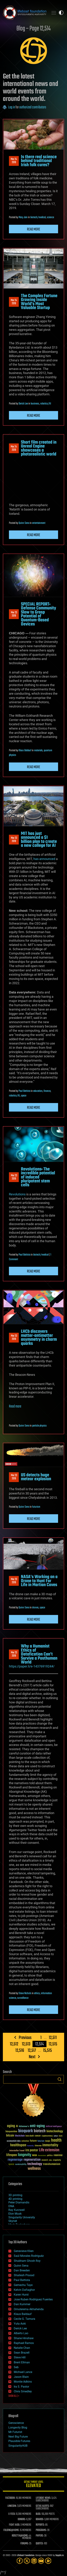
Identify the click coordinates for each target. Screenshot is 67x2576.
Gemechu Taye (23, 2285)
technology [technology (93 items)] (34, 2164)
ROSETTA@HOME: (20, 2535)
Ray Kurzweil (16, 2210)
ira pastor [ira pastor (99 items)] (31, 2150)
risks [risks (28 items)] (50, 2160)
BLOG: (38, 2514)
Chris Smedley (23, 2391)
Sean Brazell (21, 2352)
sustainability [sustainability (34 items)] (20, 2164)
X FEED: (11, 2514)
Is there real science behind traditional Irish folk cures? (39, 161)
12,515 (53, 2044)
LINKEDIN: (12, 2506)
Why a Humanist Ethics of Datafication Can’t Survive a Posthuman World (39, 1654)
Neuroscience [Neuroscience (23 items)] (42, 2156)
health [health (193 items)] (56, 2140)
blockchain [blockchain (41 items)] (20, 2136)
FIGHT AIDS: (14, 2525)
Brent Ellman (22, 2362)
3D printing (15, 2195)
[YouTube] (41, 2561)
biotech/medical (38, 217)
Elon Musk (15, 2213)
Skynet (12, 2221)
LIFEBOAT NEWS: (43, 2498)
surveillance (22, 1998)
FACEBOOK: (10, 2498)
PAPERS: (40, 2535)
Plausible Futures (19, 2441)
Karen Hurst (21, 2294)
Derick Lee (23, 403)
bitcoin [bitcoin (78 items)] (10, 2136)
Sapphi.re (59, 2555)
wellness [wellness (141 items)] (34, 2168)
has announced (44, 859)
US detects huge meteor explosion (36, 1477)
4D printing (15, 2199)
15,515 (47, 2050)
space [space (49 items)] (11, 2164)
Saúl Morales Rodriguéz (29, 2255)
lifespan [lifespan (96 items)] (11, 2155)
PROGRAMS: (41, 2530)
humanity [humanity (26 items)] (30, 2146)
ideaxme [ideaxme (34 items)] (38, 2146)
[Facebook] (20, 2561)
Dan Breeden (22, 2270)
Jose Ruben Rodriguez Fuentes (33, 2299)
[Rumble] (48, 2561)
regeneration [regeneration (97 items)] (32, 2160)
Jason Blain (21, 2376)
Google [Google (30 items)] (47, 2141)
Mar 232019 (14, 614)
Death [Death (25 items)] (60, 2136)
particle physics (39, 1425)
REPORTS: (40, 2525)
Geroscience (16, 2423)
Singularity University (21, 2217)
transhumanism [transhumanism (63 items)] (51, 2164)
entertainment (38, 523)
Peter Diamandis (18, 2202)
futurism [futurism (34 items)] (41, 2141)
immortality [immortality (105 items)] (50, 2145)
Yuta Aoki (20, 2323)
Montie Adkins (23, 2381)
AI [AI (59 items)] (17, 2126)
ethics (37, 1993)
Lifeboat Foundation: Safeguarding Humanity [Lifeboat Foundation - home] (24, 12)
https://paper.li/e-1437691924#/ (31, 1666)
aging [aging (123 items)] (11, 2126)
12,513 (26, 2044)
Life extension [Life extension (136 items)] (49, 2150)
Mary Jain (23, 217)
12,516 (19, 2050)
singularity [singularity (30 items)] (57, 2160)
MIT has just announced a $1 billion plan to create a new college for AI (39, 839)
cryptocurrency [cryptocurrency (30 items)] (47, 2136)
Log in (11, 107)
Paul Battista (24, 1091)
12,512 (14, 2044)
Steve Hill (20, 2357)
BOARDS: (40, 2519)
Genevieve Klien (24, 2251)
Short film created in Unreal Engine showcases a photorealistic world (38, 448)
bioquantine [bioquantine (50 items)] (11, 2131)
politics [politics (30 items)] (50, 2155)
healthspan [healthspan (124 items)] (18, 2145)
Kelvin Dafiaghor (24, 2289)
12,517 (32, 2050)
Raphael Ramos (24, 2343)
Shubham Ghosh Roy (27, 2260)
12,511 (53, 2037)
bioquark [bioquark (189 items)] (25, 2131)
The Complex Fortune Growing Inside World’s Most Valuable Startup (39, 301)
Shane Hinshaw (24, 2338)
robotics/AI (45, 403)
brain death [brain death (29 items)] (30, 2136)
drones (35, 1607)
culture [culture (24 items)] (56, 2136)
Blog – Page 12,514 (33, 29)
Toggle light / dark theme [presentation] (61, 12)
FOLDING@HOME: (11, 2530)
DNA (11, 2206)
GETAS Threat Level (33, 2485)
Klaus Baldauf (25, 750)
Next (32, 2057)
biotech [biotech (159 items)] (40, 2131)
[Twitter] (27, 2561)
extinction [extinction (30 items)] (25, 2141)
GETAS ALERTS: (42, 2506)
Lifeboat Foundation (25, 2555)
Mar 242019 (14, 161)
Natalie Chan (22, 2347)
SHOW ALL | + (13, 2396)
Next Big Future (18, 2436)
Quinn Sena (24, 523)
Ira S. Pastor (21, 2386)
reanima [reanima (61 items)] (58, 2155)
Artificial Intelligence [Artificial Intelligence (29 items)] (54, 2126)
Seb (16, 2367)
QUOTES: (39, 2543)
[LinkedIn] (34, 2561)
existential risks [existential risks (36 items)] (14, 2141)
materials (38, 750)
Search (59, 2079)
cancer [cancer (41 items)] (38, 2136)
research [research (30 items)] (44, 2160)
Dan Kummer (22, 2304)
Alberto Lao (21, 2333)
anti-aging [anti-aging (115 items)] (37, 2126)
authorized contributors (32, 107)
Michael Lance (23, 2372)
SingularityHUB (18, 2445)
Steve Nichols (25, 1993)
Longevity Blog (17, 2427)
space (23, 1095)
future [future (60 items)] (33, 2141)
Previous (25, 2037)
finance (47, 1091)
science (50, 217)
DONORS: (22, 2519)
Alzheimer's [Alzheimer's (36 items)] (24, 2126)
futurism (36, 1507)
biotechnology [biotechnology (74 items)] (54, 2131)
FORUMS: (24, 2543)
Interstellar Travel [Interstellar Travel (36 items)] (16, 2150)
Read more (33, 229)
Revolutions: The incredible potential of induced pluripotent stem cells (38, 1177)
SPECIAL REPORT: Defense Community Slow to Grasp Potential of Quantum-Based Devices (38, 614)
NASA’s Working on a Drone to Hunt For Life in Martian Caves (39, 1580)
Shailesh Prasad (24, 2275)
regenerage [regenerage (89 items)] (15, 2160)
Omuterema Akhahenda (29, 2309)
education (38, 1091)
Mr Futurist (15, 2432)
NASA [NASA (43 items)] (34, 2155)
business (35, 403)
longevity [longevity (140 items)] (24, 2155)
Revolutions (17, 1194)
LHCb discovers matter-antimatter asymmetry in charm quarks (39, 1337)
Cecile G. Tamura (24, 2318)
